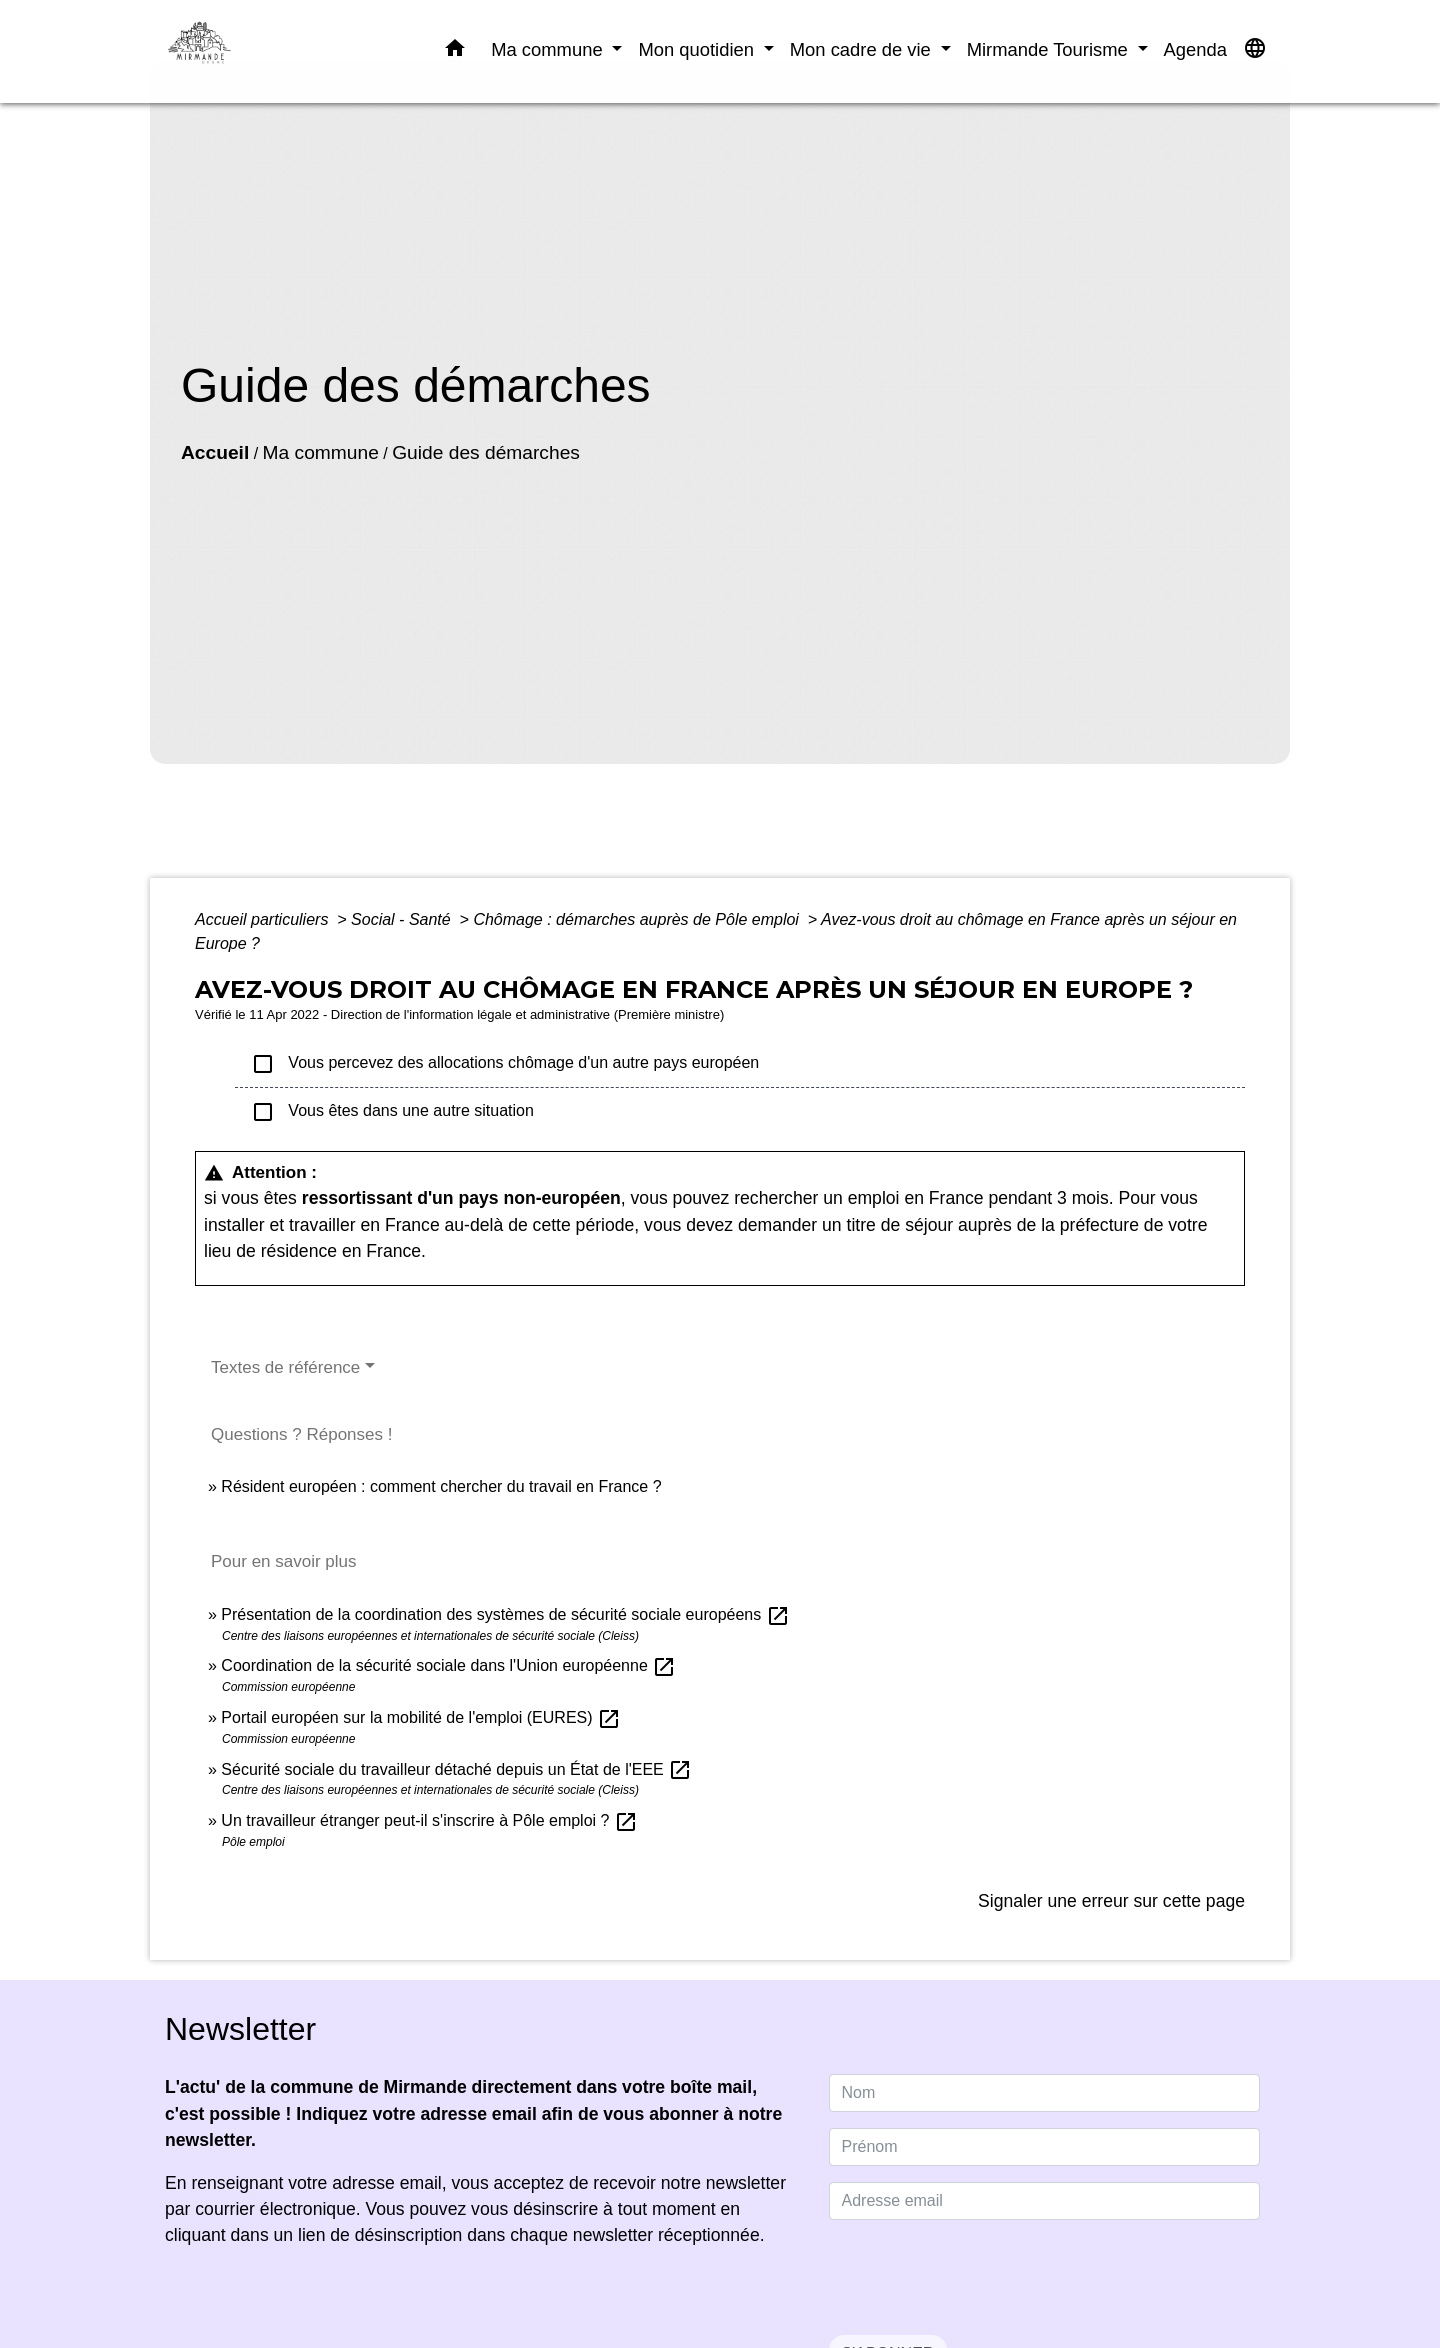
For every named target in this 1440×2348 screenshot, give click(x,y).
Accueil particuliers (264, 919)
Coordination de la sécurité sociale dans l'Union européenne (448, 1665)
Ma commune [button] (549, 49)
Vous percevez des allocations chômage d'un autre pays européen (505, 1064)
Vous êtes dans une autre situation (392, 1112)
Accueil (215, 452)
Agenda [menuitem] (1195, 49)
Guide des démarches (486, 452)
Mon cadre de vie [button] (863, 49)
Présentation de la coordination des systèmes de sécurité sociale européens (505, 1614)
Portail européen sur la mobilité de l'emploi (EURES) (421, 1717)
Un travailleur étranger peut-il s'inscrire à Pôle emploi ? (429, 1820)
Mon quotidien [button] (698, 49)
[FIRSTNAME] (1045, 2147)
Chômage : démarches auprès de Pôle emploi (638, 919)
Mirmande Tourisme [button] (1050, 49)
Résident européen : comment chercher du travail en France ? (441, 1486)
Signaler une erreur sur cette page (1111, 1901)
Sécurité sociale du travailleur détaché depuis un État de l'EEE (456, 1769)
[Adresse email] (1045, 2201)
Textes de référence (285, 1367)
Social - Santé (403, 919)
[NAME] (1045, 2093)
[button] (455, 52)
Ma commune (321, 452)
